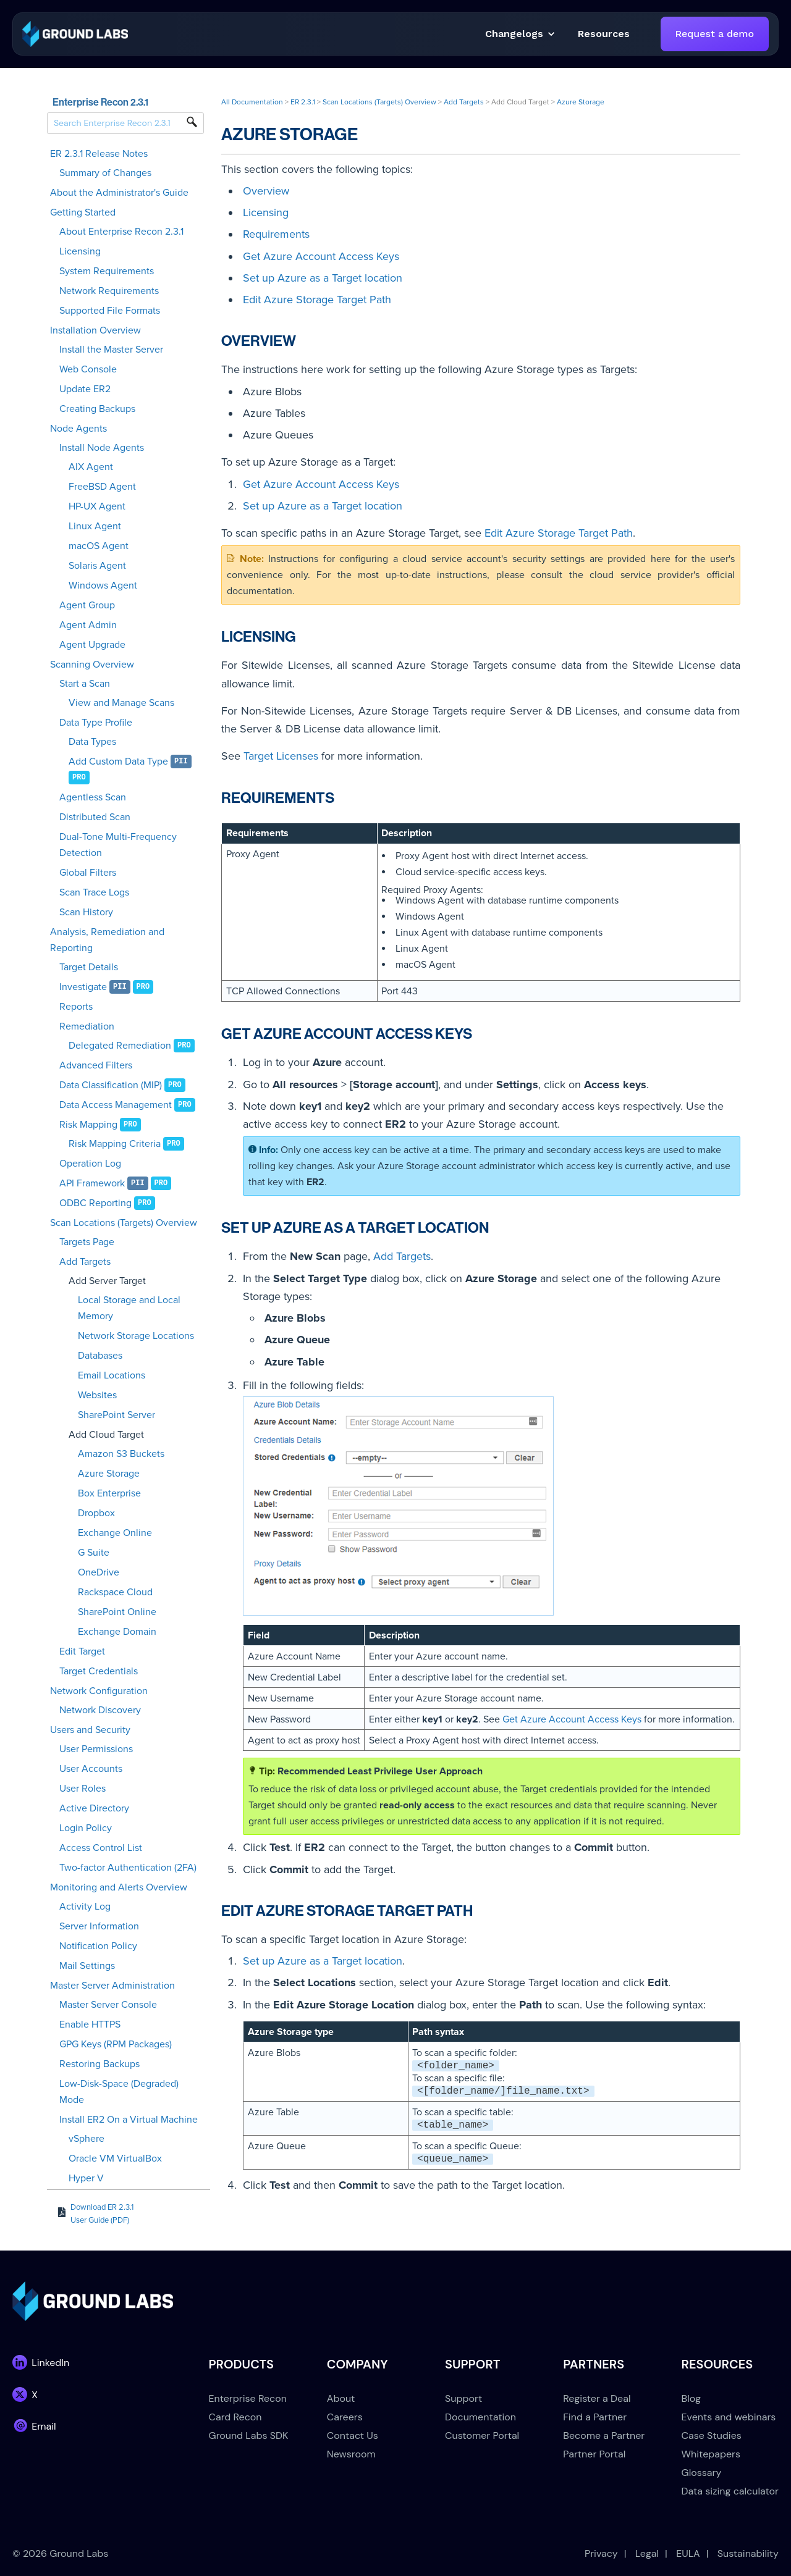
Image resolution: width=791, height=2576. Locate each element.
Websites (97, 1395)
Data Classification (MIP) (110, 1085)
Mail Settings (87, 1966)
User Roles (82, 1788)
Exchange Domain (117, 1632)
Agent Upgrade (92, 645)
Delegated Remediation (120, 1045)
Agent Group (87, 605)
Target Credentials (98, 1671)
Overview (266, 191)
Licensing (80, 251)
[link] (75, 33)
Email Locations (111, 1375)
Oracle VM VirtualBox (115, 2158)
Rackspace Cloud (115, 1592)
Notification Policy (98, 1946)
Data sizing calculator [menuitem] (730, 2491)
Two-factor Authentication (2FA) (128, 1867)
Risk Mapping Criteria (115, 1144)
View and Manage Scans (121, 703)
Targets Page (86, 1242)
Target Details (88, 967)
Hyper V (86, 2178)
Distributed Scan (94, 817)
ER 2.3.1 (302, 102)
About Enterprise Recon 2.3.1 (121, 231)
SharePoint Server (116, 1415)
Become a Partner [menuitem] (604, 2435)
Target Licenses (280, 756)
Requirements (276, 234)
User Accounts (90, 1769)
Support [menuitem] (463, 2398)
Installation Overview (95, 330)
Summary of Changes (105, 173)
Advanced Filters (95, 1065)
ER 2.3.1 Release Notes (99, 154)
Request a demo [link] (714, 34)
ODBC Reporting (95, 1203)
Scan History (86, 912)
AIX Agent (91, 467)
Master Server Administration (112, 1985)
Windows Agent (103, 585)
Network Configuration (99, 1691)
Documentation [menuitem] (480, 2416)
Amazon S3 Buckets (121, 1454)
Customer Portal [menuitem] (482, 2435)
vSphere (86, 2139)
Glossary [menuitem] (702, 2472)
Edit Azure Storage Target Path (317, 299)
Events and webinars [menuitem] (729, 2416)
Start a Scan (84, 684)
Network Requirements (109, 291)
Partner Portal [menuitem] (594, 2454)
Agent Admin (88, 625)
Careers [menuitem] (345, 2416)
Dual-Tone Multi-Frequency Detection (118, 845)
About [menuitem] (341, 2398)
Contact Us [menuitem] (352, 2435)
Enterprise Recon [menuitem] (248, 2398)
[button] (604, 34)
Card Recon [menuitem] (235, 2416)
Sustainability (748, 2553)
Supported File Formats (109, 310)
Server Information (99, 1926)
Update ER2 (85, 389)
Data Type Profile (95, 722)
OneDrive (98, 1572)
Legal (647, 2553)
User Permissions (96, 1749)
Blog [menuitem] (691, 2398)
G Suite (93, 1552)
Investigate (83, 987)
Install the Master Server (111, 349)
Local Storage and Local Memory (129, 1308)
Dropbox (96, 1513)
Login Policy (85, 1828)
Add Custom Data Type (118, 761)
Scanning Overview (92, 664)
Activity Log (85, 1906)
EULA (688, 2553)
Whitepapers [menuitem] (711, 2454)
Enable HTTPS (90, 2024)
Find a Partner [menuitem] (595, 2416)
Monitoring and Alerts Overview (118, 1887)
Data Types (92, 742)
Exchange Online (115, 1533)
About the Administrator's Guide (119, 193)
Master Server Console (108, 2005)
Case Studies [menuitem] (712, 2435)
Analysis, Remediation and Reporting (107, 940)
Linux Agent (95, 526)
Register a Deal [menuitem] (596, 2398)
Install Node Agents (101, 448)
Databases (100, 1355)
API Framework (92, 1183)
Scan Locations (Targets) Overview (123, 1223)
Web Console (88, 369)
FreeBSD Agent (102, 486)
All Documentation (252, 102)
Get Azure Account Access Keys (321, 256)
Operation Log (90, 1163)
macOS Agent (99, 546)
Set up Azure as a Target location (322, 278)
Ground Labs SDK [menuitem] (249, 2435)
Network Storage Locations (136, 1336)
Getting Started (83, 212)
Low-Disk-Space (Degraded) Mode (119, 2092)
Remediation (86, 1026)
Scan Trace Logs (94, 892)
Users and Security (90, 1730)
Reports (76, 1007)
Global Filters (87, 872)
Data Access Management (115, 1105)
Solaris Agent (97, 566)
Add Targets (85, 1262)
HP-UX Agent (97, 506)
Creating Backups (97, 409)
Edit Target (82, 1651)
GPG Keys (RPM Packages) (115, 2044)
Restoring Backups (99, 2064)
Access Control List (100, 1848)
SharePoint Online (117, 1612)
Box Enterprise (109, 1493)
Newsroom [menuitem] (351, 2454)
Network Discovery (100, 1710)
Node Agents (78, 428)
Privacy (601, 2553)
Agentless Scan (92, 797)
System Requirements (106, 271)
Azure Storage (109, 1473)
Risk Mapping (88, 1124)
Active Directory (94, 1808)
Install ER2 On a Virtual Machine (128, 2119)
